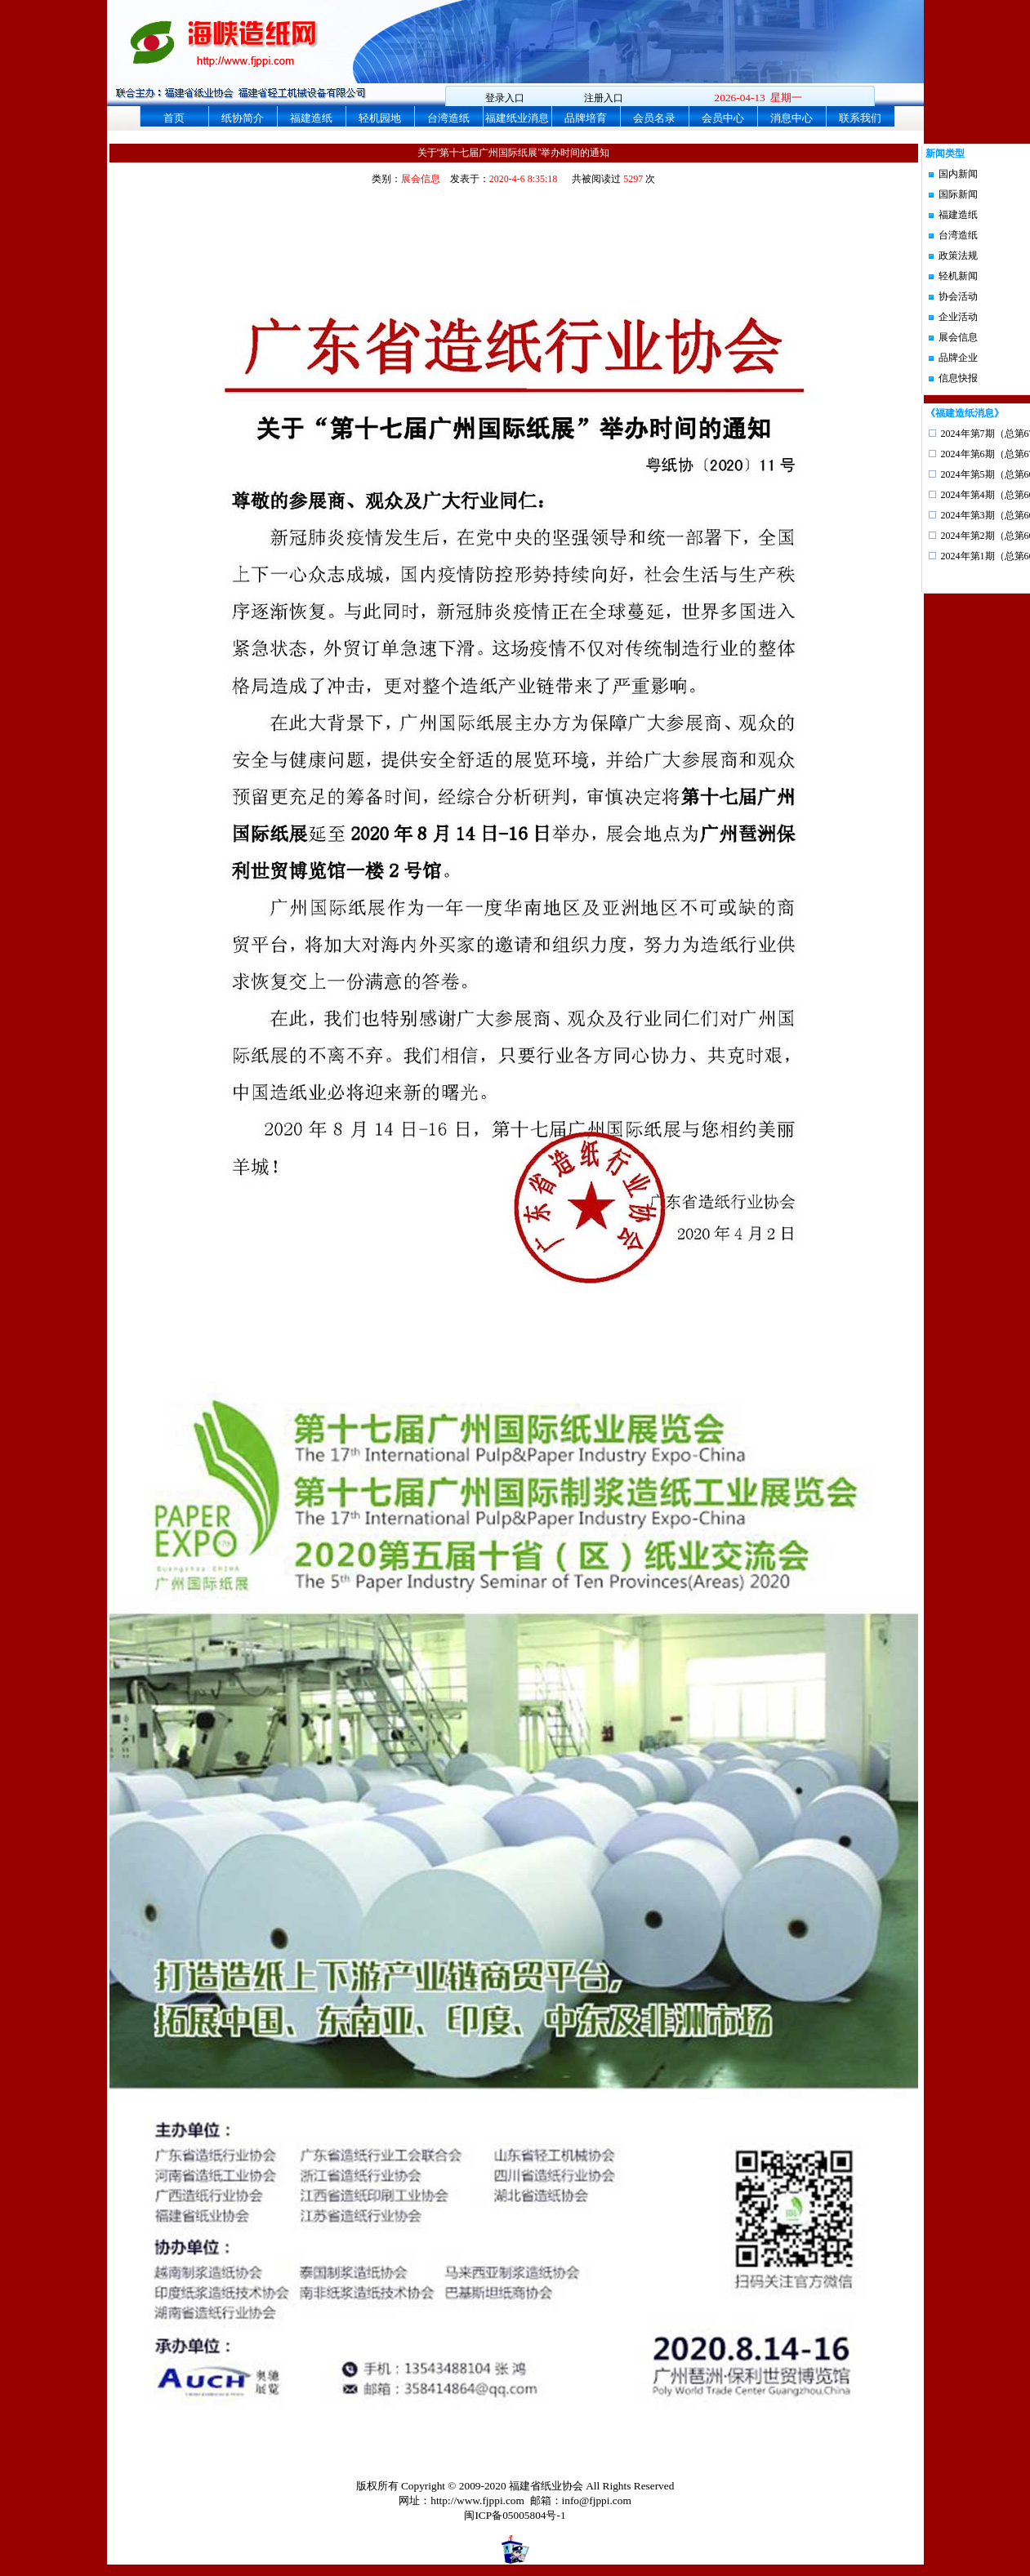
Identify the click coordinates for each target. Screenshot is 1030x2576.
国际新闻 (958, 194)
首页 (174, 118)
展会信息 (958, 337)
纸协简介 (242, 118)
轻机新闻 (958, 276)
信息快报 (958, 378)
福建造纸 (311, 118)
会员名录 (654, 118)
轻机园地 (380, 118)
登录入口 (504, 98)
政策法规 (958, 255)
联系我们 (860, 118)
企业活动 (958, 317)
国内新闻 (958, 174)
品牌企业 (958, 357)
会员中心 (723, 118)
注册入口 (603, 98)
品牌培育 (585, 118)
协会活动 (958, 296)
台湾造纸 (448, 118)
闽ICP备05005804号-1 (514, 2515)
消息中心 (791, 118)
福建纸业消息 (517, 118)
